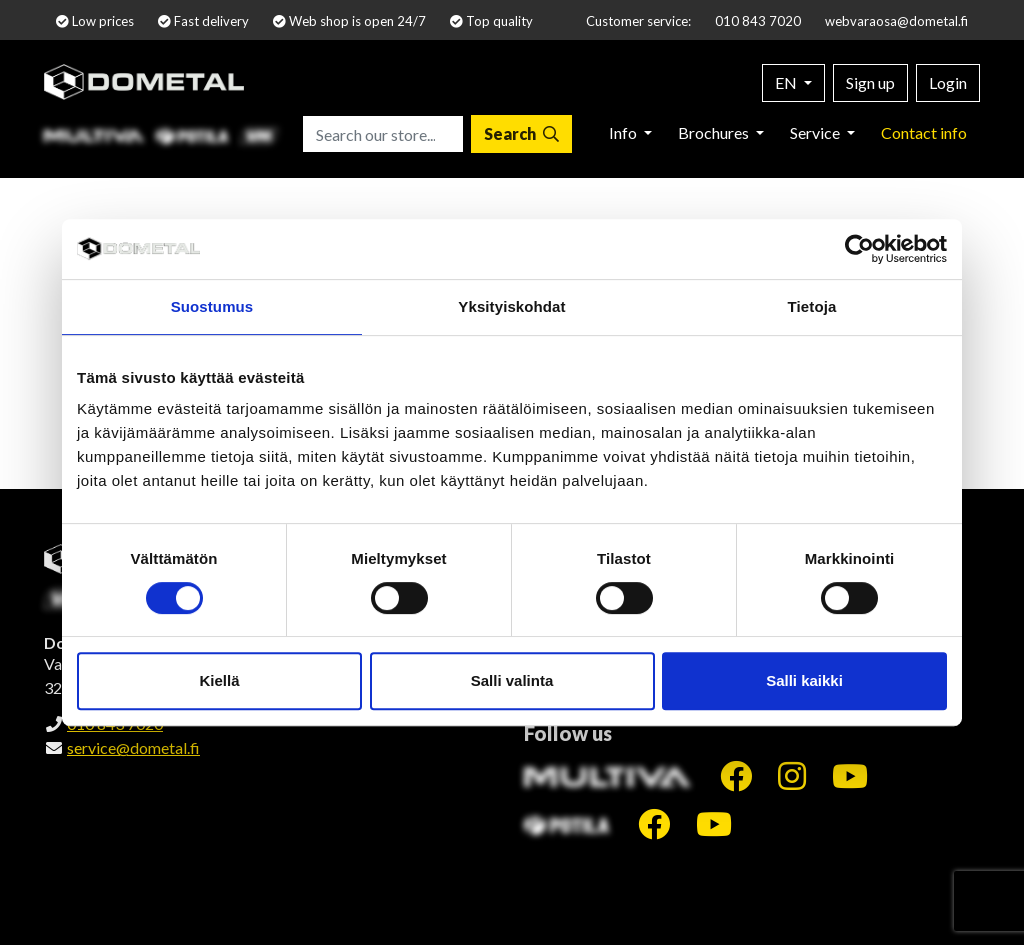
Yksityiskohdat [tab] (511, 306)
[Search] (521, 134)
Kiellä (219, 680)
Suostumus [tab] (212, 306)
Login (948, 82)
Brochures (715, 132)
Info (624, 132)
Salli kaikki (804, 680)
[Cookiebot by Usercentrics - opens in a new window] (859, 249)
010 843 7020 (758, 21)
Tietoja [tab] (812, 306)
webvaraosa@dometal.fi (896, 21)
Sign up (870, 82)
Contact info (924, 132)
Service (816, 132)
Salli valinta (512, 680)
